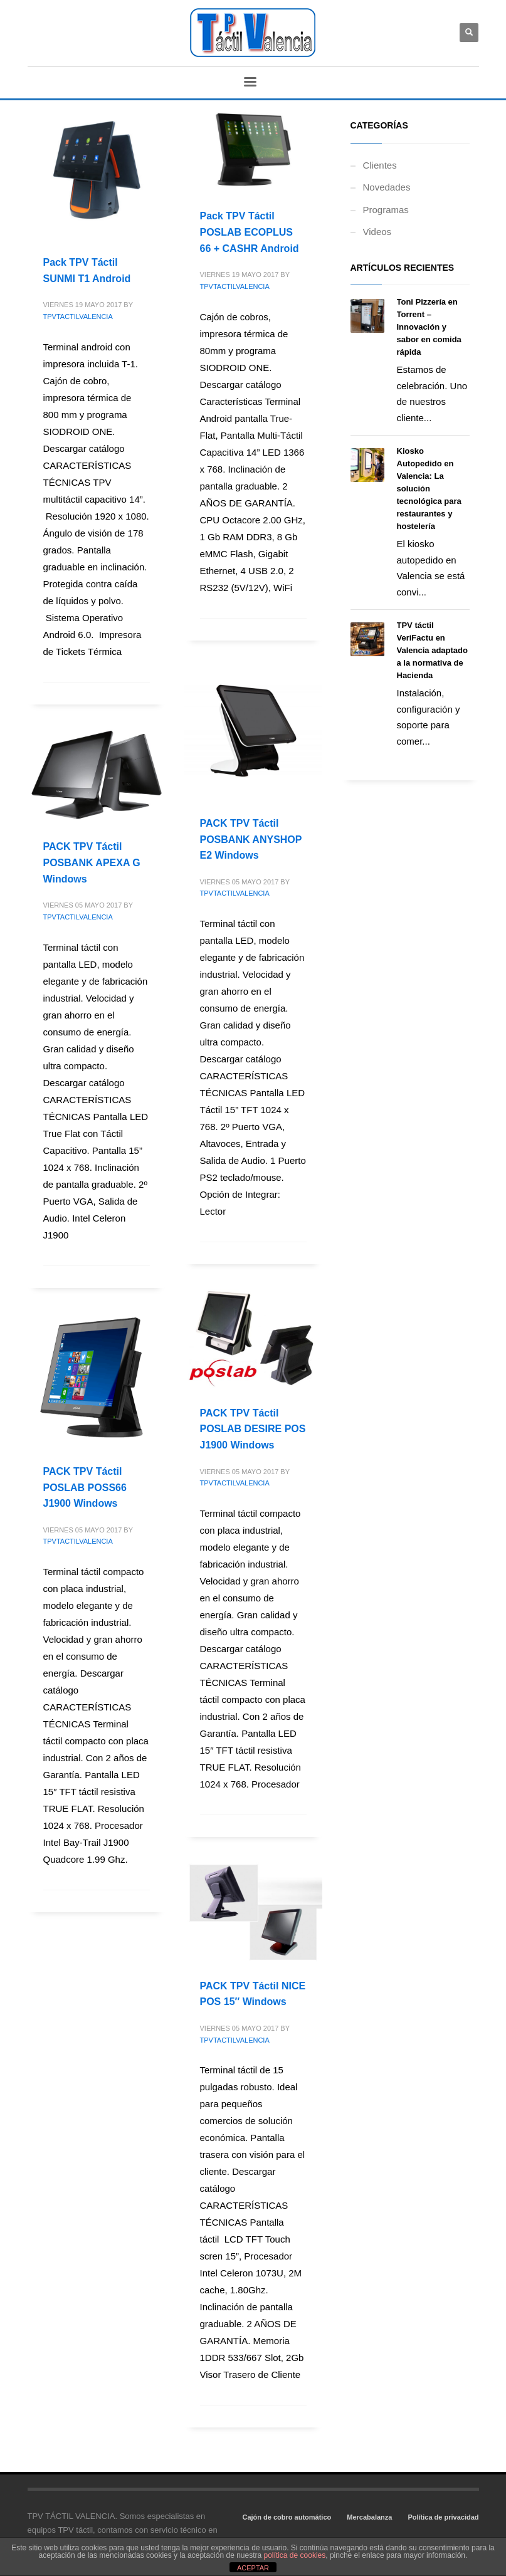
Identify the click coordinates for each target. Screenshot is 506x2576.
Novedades (387, 187)
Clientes (380, 165)
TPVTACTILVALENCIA (78, 316)
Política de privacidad (443, 2517)
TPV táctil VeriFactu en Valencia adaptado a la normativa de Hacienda (432, 650)
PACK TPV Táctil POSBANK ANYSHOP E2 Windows (251, 839)
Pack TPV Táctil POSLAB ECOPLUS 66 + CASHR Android (249, 232)
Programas (386, 209)
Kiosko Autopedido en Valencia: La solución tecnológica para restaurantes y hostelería (429, 488)
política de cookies (295, 2555)
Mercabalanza (369, 2517)
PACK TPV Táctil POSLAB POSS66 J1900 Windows (85, 1487)
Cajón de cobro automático (286, 2517)
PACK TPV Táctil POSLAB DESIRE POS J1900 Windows (253, 1429)
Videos (377, 231)
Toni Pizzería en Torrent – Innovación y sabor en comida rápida (429, 327)
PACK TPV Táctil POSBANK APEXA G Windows (91, 862)
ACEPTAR (253, 2568)
